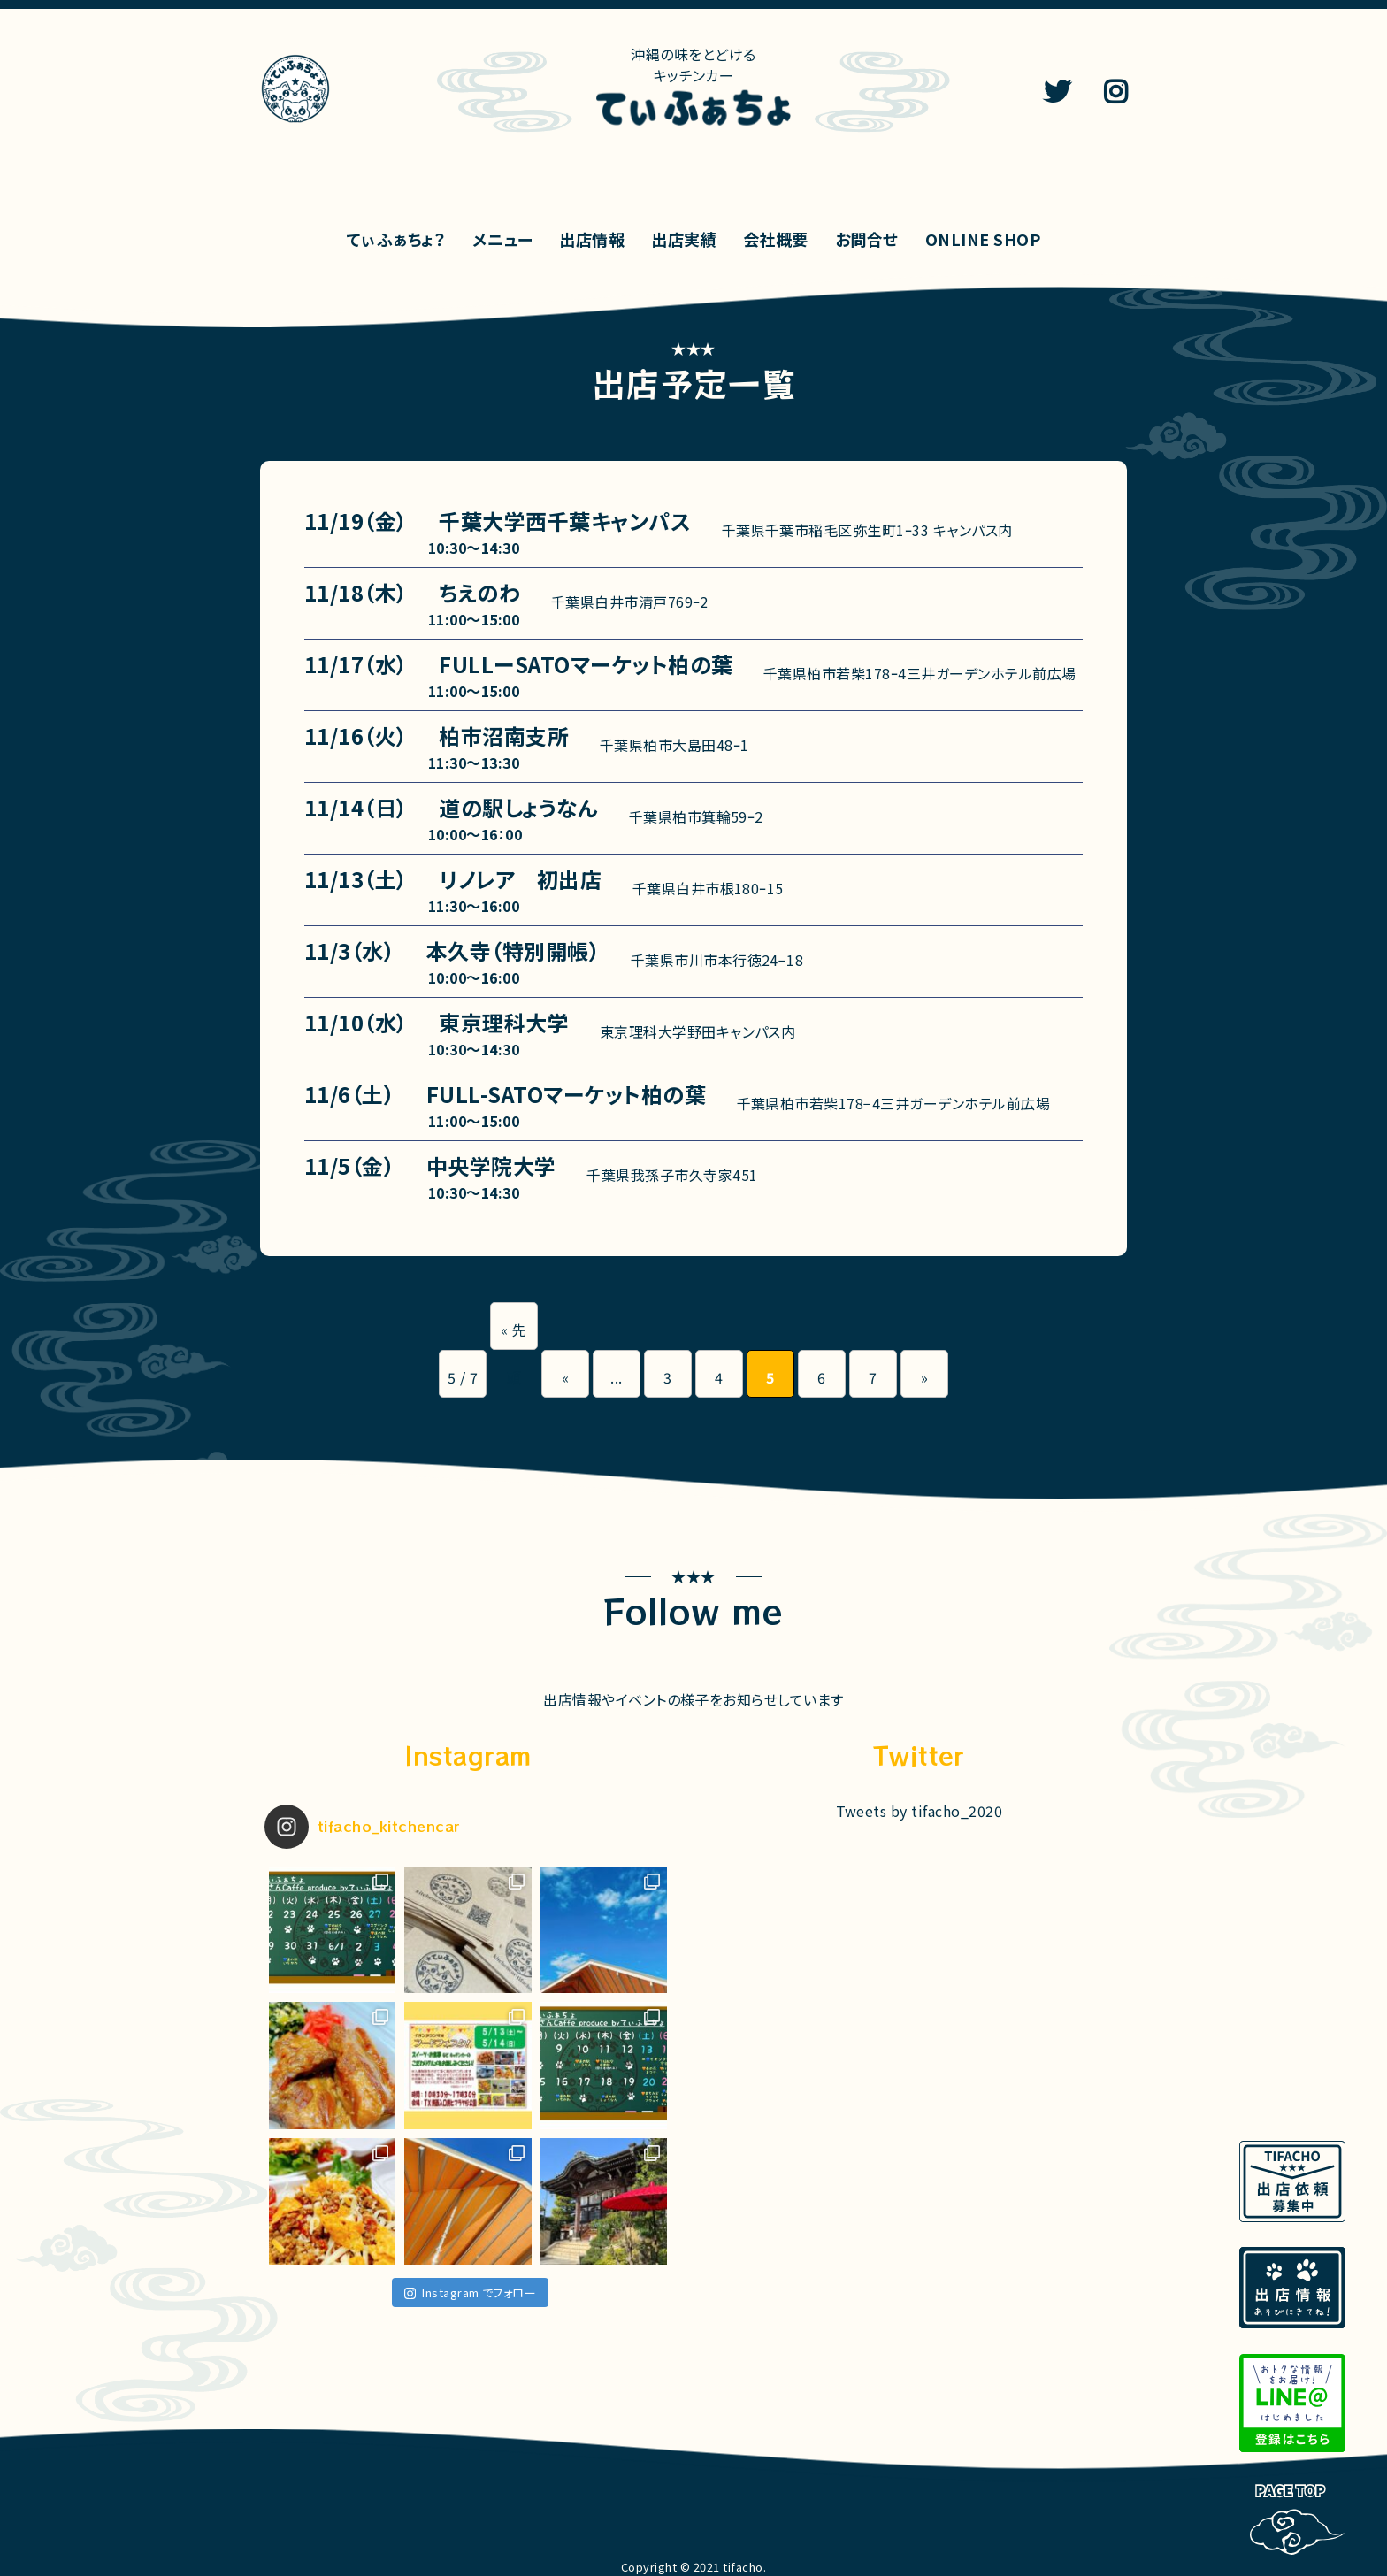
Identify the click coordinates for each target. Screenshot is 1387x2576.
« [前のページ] (565, 1377)
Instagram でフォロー (470, 2292)
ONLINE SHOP (982, 238)
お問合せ (867, 238)
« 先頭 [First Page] (513, 1334)
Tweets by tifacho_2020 (919, 1810)
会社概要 (775, 238)
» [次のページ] (924, 1377)
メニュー (502, 238)
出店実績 (683, 238)
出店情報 (592, 238)
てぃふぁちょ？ (396, 238)
